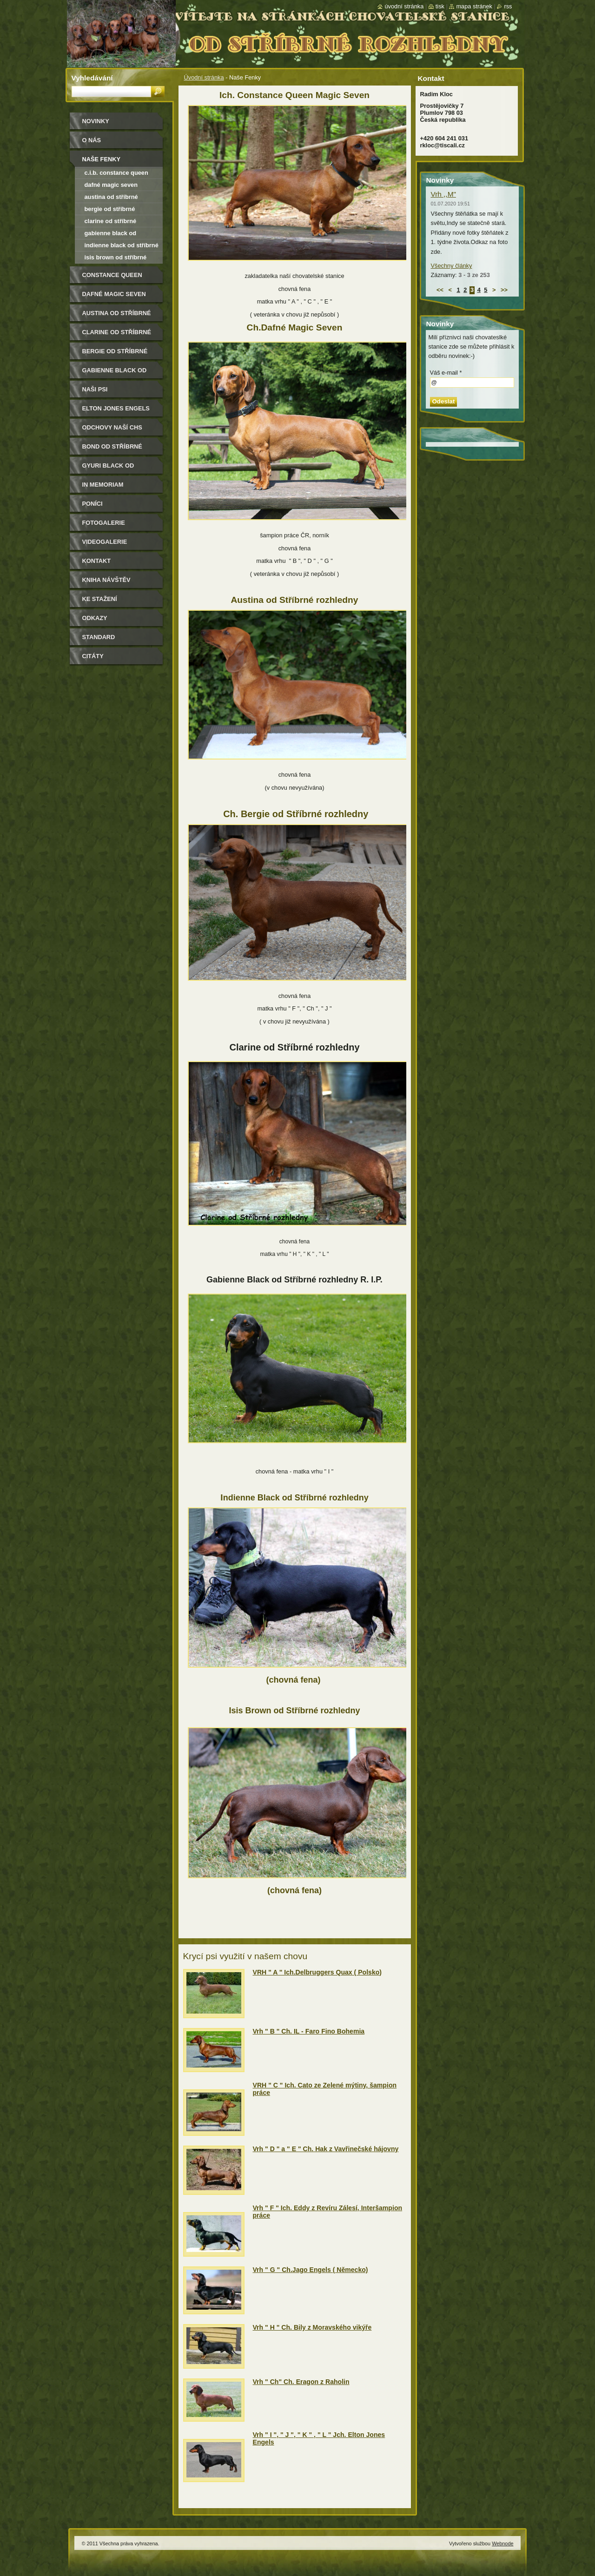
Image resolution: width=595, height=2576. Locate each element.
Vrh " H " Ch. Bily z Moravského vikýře (312, 2327)
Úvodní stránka (204, 77)
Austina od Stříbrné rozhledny (111, 198)
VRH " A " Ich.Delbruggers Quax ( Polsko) (317, 1972)
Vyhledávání (92, 78)
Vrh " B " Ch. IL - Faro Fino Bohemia (309, 2031)
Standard (98, 637)
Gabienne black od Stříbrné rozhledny (111, 234)
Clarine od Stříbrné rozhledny (111, 222)
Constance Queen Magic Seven (112, 278)
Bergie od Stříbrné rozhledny (110, 210)
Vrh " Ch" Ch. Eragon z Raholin (301, 2381)
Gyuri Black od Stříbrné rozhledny (117, 469)
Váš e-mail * (446, 372)
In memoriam (103, 484)
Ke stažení (99, 598)
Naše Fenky (101, 159)
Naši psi (95, 389)
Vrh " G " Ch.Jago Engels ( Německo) (310, 2269)
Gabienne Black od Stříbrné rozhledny (117, 373)
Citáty (93, 656)
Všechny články (451, 265)
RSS (508, 6)
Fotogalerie (103, 522)
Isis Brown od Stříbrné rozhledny (116, 259)
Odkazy (94, 617)
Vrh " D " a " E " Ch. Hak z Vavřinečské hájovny (326, 2149)
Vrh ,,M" (443, 194)
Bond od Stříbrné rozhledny (112, 449)
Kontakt (96, 560)
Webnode (502, 2543)
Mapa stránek (474, 6)
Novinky (95, 121)
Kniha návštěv (106, 579)
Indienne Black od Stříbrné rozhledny (122, 246)
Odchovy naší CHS (112, 427)
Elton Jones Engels (116, 408)
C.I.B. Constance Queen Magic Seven (116, 174)
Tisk (440, 6)
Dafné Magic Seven (111, 184)
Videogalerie (104, 541)
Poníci (92, 503)
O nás (91, 140)
